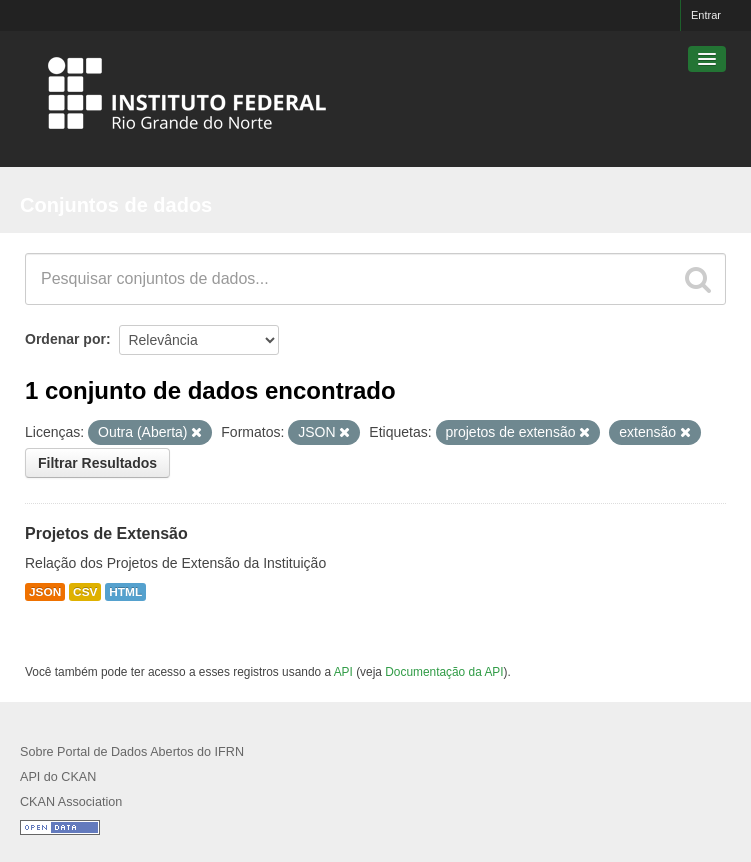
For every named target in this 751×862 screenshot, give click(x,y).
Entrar (706, 15)
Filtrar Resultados (97, 463)
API (343, 672)
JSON (45, 592)
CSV (85, 592)
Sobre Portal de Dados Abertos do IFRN (132, 752)
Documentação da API (444, 672)
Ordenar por (65, 339)
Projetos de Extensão (106, 533)
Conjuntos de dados (116, 205)
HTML (125, 592)
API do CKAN (58, 777)
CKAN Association (71, 802)
